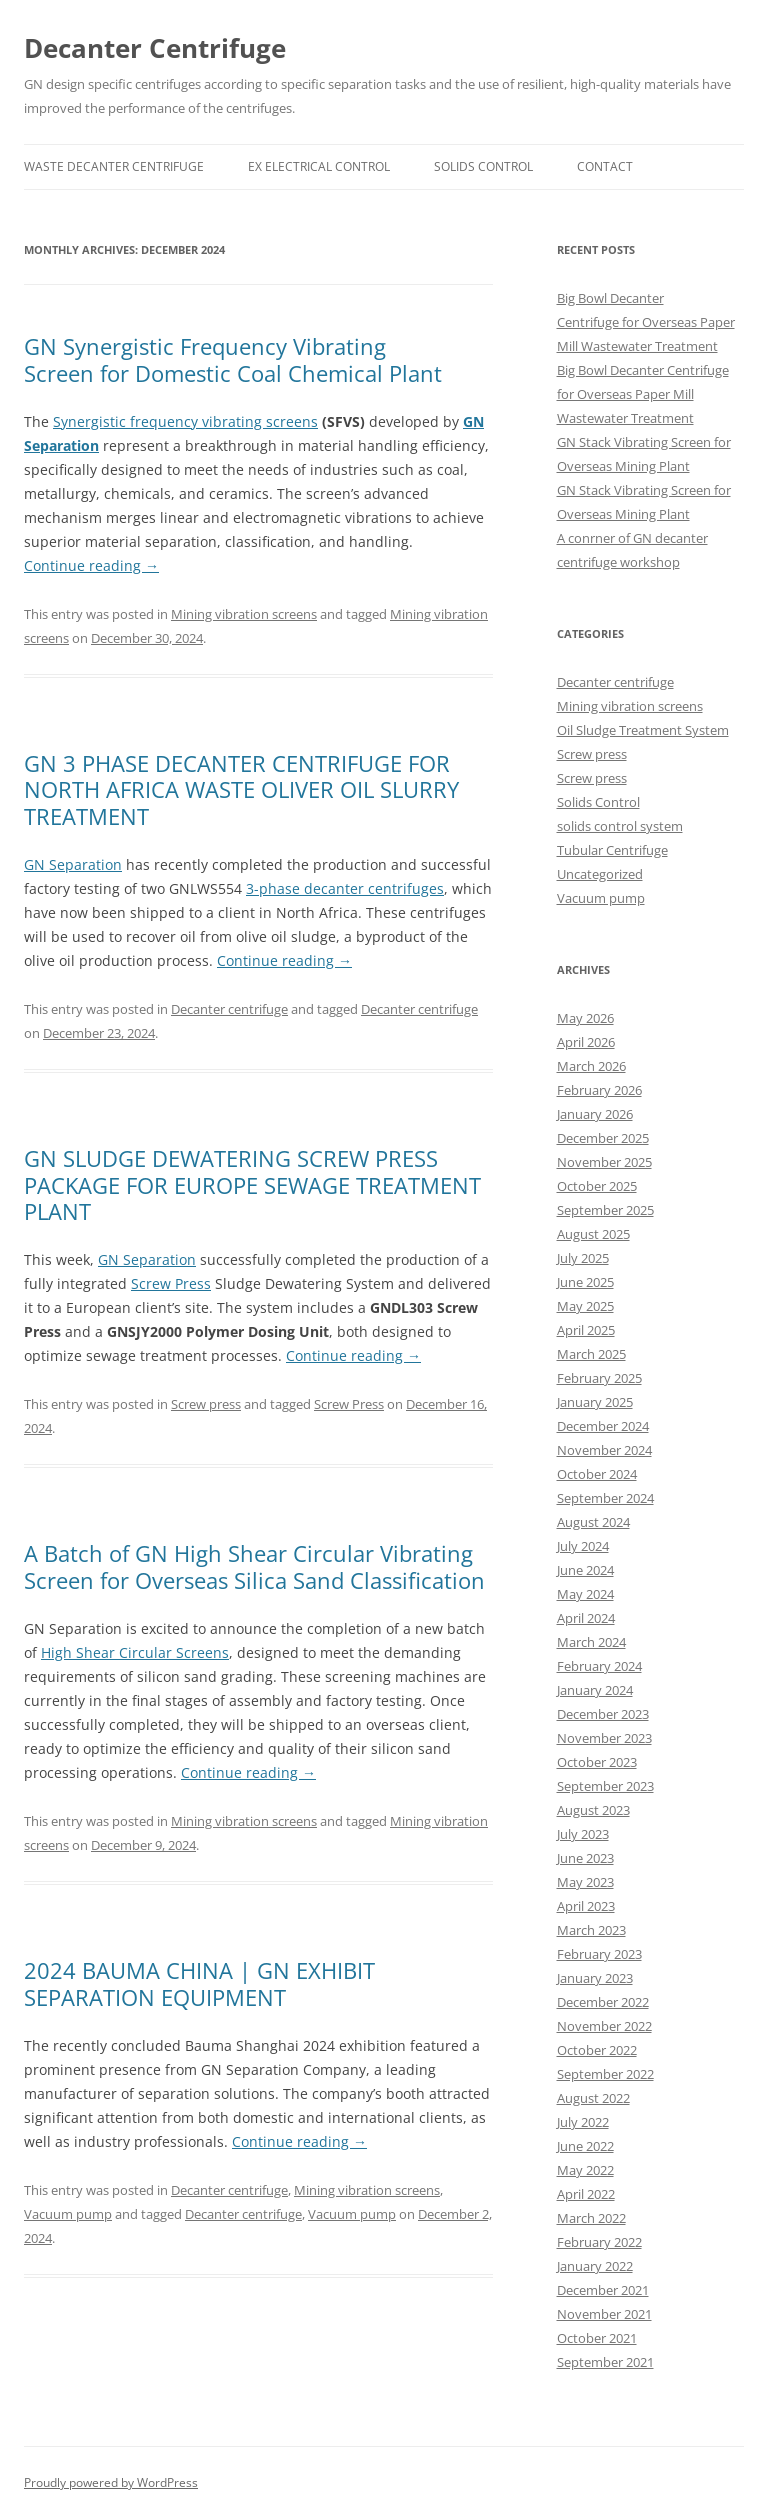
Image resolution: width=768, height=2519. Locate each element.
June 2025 (585, 1282)
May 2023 (585, 1882)
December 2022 (603, 2002)
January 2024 (595, 1690)
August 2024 (593, 1522)
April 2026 (586, 1042)
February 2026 (599, 1090)
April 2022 (586, 2194)
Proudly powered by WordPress (111, 2482)
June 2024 (585, 1570)
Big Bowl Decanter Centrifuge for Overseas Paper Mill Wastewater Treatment (646, 322)
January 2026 (595, 1114)
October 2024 (597, 1474)
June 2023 (585, 1858)
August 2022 (593, 2098)
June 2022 (585, 2146)
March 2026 (591, 1066)
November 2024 (604, 1450)
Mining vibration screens (244, 614)
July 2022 (583, 2122)
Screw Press (349, 1404)
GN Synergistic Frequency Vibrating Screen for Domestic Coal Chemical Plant (233, 359)
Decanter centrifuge (229, 1009)
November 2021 (604, 2314)
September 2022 (605, 2074)
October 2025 (597, 1186)
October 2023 (597, 1762)
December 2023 (603, 1714)
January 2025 (595, 1402)
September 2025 (605, 1210)
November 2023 (604, 1738)
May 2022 (585, 2170)
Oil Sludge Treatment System (643, 730)
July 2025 (583, 1258)
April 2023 (586, 1906)
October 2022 (597, 2050)
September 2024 (605, 1498)
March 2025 (591, 1354)
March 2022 (591, 2218)
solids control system (620, 826)
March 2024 (591, 1642)
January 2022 (595, 2266)
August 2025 (593, 1234)
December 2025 (603, 1138)
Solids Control (483, 166)
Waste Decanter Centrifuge (114, 166)
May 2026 (585, 1018)
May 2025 (585, 1306)
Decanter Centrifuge (155, 48)
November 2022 (604, 2026)
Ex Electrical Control (319, 166)
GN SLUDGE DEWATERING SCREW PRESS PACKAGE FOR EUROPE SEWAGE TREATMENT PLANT (252, 1184)
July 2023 (583, 1834)
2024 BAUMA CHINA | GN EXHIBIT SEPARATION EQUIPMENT (199, 1983)
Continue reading (91, 565)
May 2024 (585, 1594)
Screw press (206, 1404)
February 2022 (599, 2242)
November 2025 (604, 1162)
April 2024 (586, 1618)
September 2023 (605, 1786)
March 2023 (591, 1930)
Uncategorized (600, 874)
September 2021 (605, 2362)
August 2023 (593, 1810)
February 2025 (599, 1378)
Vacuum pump (68, 2214)
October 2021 (597, 2338)
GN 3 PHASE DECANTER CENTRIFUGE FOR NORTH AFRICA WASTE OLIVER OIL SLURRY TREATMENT (241, 789)
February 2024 (599, 1666)
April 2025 (586, 1330)
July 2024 (583, 1546)
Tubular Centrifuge (612, 850)
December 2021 (603, 2290)
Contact (605, 166)
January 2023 (595, 1978)
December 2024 (603, 1426)
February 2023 (599, 1954)
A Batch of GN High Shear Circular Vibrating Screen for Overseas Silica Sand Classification (254, 1566)
